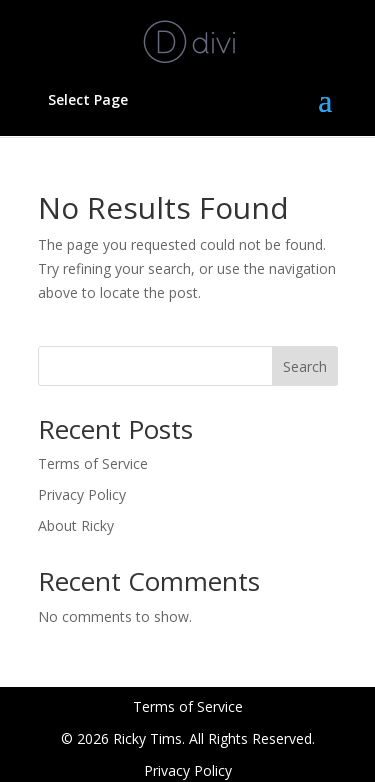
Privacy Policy (82, 494)
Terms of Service (93, 463)
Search (305, 366)
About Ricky (76, 525)
